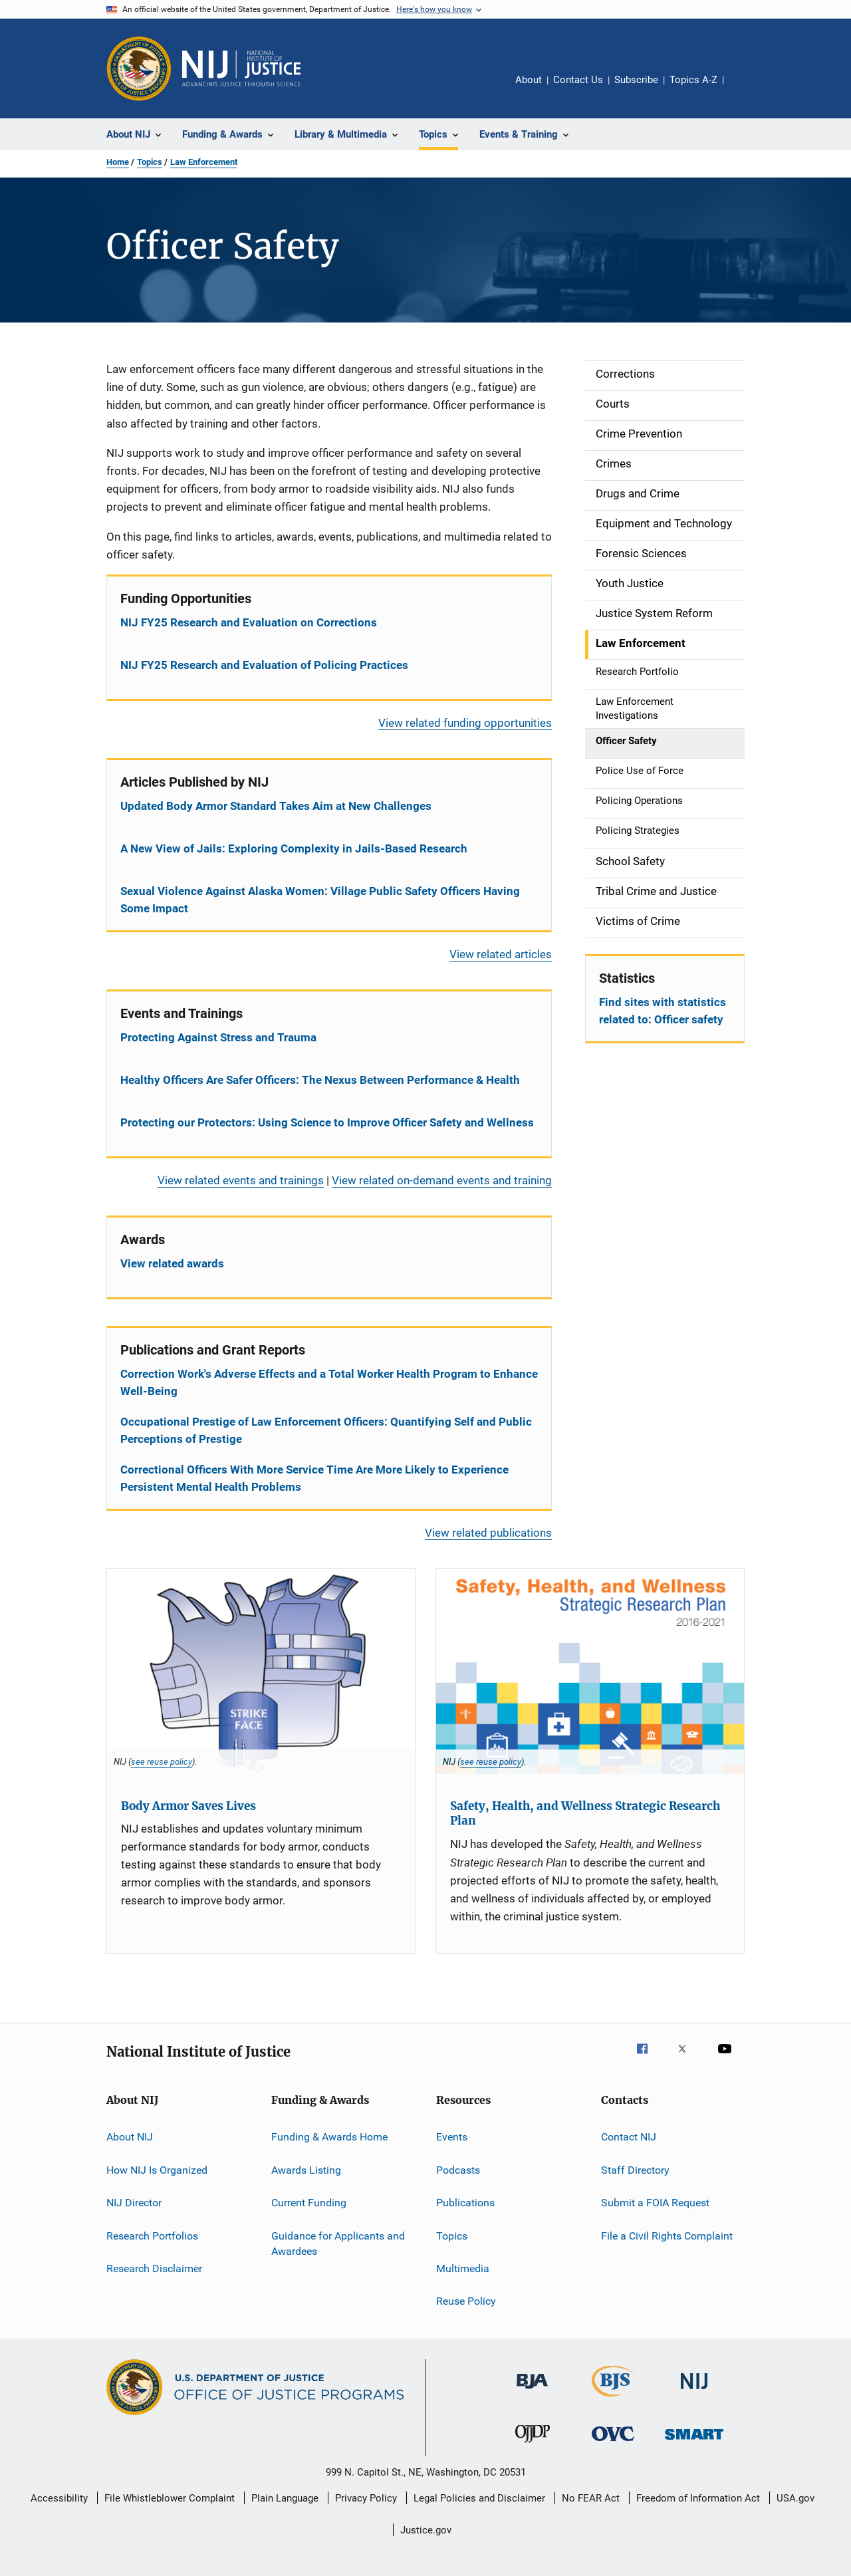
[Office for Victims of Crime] (613, 2443)
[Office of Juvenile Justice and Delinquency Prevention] (532, 2445)
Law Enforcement (203, 162)
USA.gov (795, 2498)
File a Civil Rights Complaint (667, 2235)
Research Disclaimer (154, 2268)
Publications (465, 2202)
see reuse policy (161, 1761)
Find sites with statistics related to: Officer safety (662, 1010)
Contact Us (578, 80)
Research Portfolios (152, 2235)
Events (451, 2136)
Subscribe (636, 80)
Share (745, 89)
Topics (149, 162)
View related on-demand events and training (442, 1180)
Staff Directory (635, 2170)
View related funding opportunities (465, 722)
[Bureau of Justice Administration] (532, 2391)
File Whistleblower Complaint (169, 2498)
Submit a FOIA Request (655, 2202)
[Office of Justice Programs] (139, 68)
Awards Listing (306, 2170)
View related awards (172, 1263)
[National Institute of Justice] (694, 2391)
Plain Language (284, 2498)
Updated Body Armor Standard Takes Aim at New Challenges (275, 806)
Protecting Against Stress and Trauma (218, 1037)
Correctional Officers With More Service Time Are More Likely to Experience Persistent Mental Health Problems (314, 1478)
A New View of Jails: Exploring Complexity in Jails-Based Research (293, 848)
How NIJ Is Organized (156, 2170)
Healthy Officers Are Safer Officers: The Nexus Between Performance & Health (320, 1080)
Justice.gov (425, 2530)
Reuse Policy (466, 2301)
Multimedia (462, 2268)
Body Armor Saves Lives (188, 1806)
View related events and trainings (241, 1180)
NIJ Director (134, 2202)
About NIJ (129, 2136)
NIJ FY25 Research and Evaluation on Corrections (248, 622)
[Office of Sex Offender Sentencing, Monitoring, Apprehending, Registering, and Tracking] (694, 2442)
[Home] (241, 68)
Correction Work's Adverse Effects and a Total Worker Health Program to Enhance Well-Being (329, 1382)
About (528, 80)
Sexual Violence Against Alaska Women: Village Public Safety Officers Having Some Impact (320, 899)
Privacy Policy (366, 2498)
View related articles (500, 954)
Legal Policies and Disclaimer (479, 2498)
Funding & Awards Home (329, 2136)
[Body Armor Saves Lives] (261, 1671)
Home (117, 162)
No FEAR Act (591, 2498)
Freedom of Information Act (698, 2498)
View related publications (488, 1532)
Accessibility (59, 2498)
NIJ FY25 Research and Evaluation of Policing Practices (264, 665)
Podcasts (458, 2170)
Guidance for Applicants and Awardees (338, 2243)
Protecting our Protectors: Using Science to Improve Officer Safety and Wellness (327, 1122)
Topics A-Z (693, 80)
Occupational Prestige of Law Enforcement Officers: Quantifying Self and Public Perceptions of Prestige (326, 1430)
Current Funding (308, 2202)
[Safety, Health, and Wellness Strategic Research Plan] (590, 1671)
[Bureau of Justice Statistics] (613, 2399)
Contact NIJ (628, 2136)
